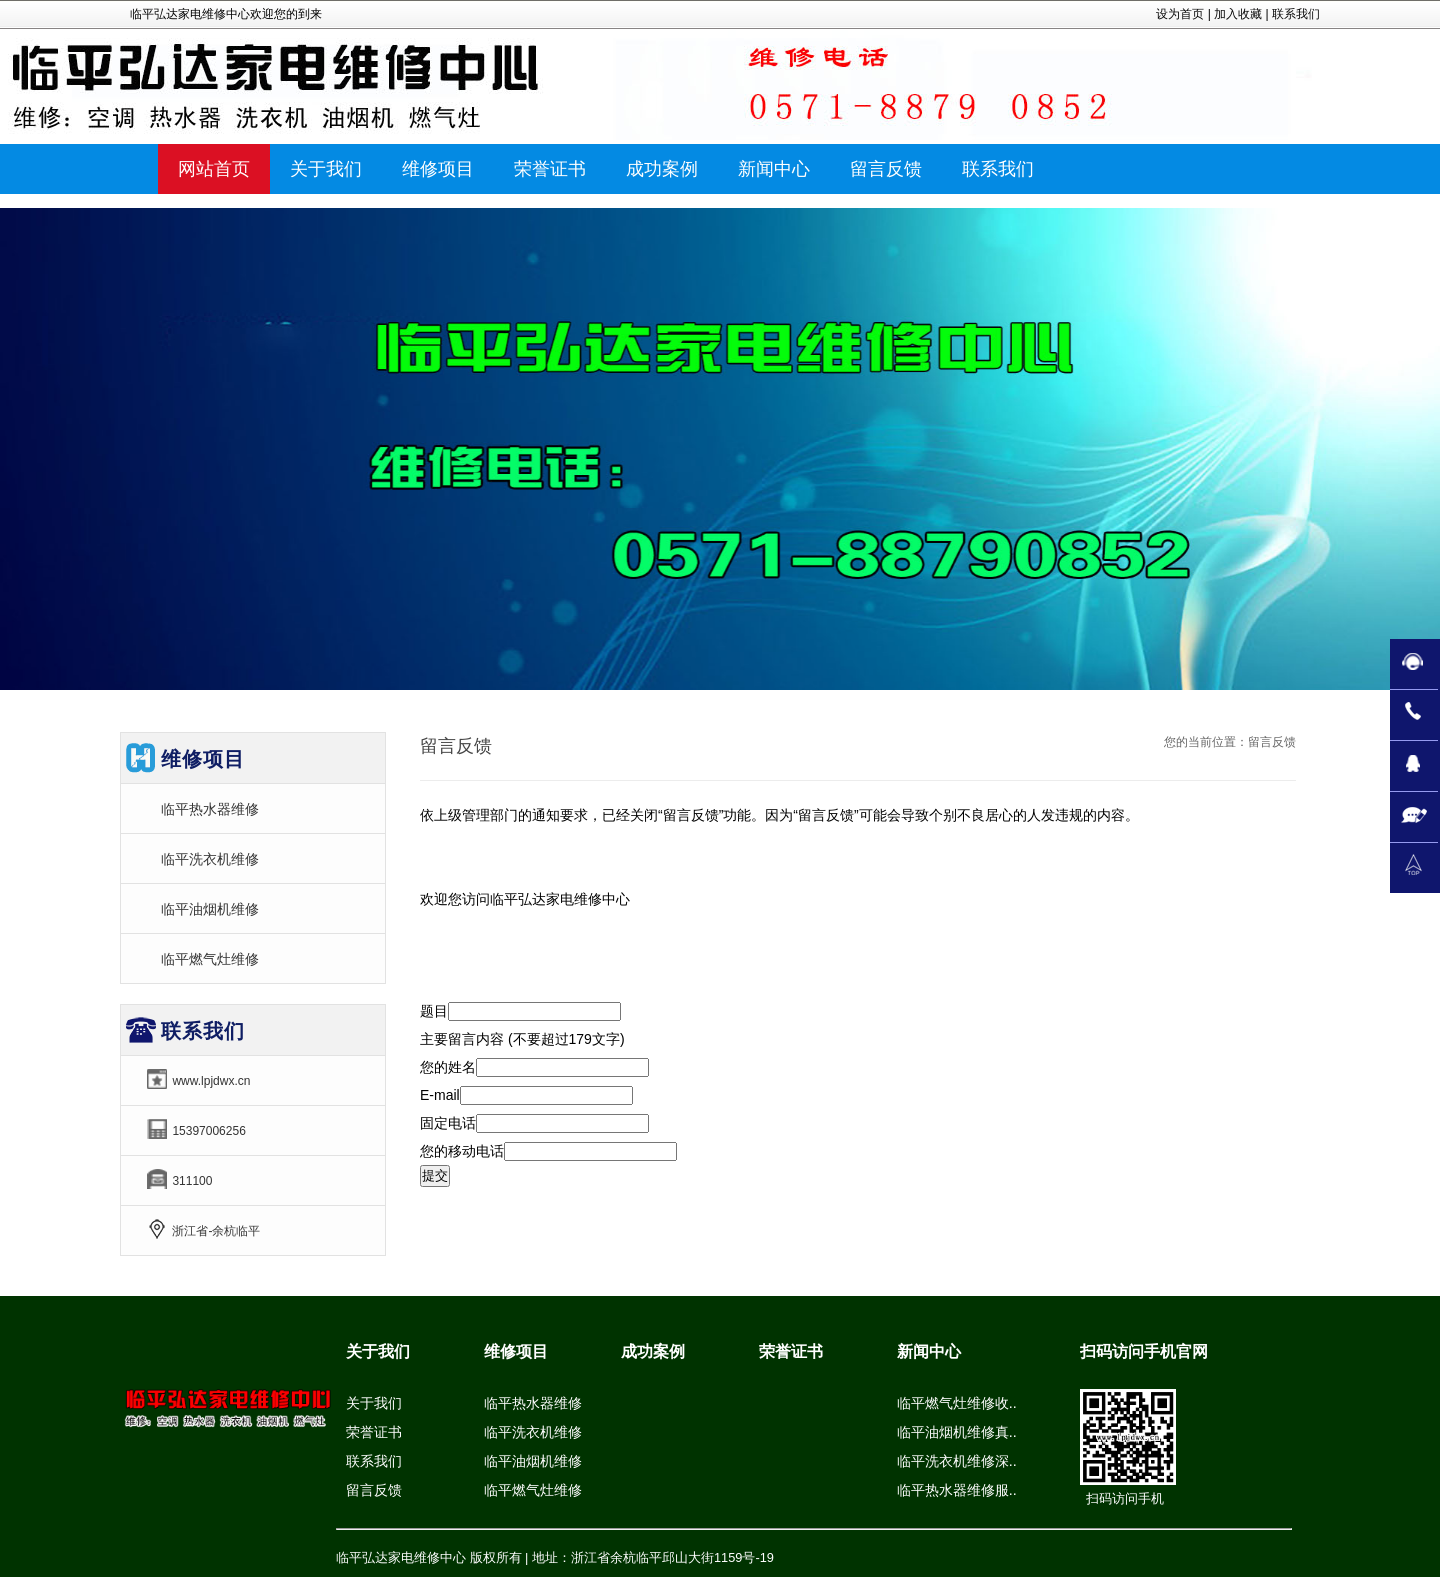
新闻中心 (929, 1351)
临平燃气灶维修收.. (957, 1403)
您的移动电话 (462, 1151)
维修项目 (516, 1351)
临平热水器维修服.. (957, 1490)
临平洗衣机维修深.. (957, 1461)
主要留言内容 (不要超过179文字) (522, 1039)
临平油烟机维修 (210, 909)
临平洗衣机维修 (210, 859)
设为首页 (1180, 14)
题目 (434, 1011)
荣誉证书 (374, 1432)
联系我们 (1296, 14)
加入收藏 (1238, 14)
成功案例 (653, 1351)
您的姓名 (448, 1067)
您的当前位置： (1206, 742)
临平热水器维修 (210, 809)
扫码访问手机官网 (1144, 1351)
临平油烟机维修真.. (957, 1432)
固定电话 (448, 1123)
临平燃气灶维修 (210, 959)
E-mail (440, 1095)
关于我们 (378, 1351)
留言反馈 (374, 1490)
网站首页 (214, 169)
